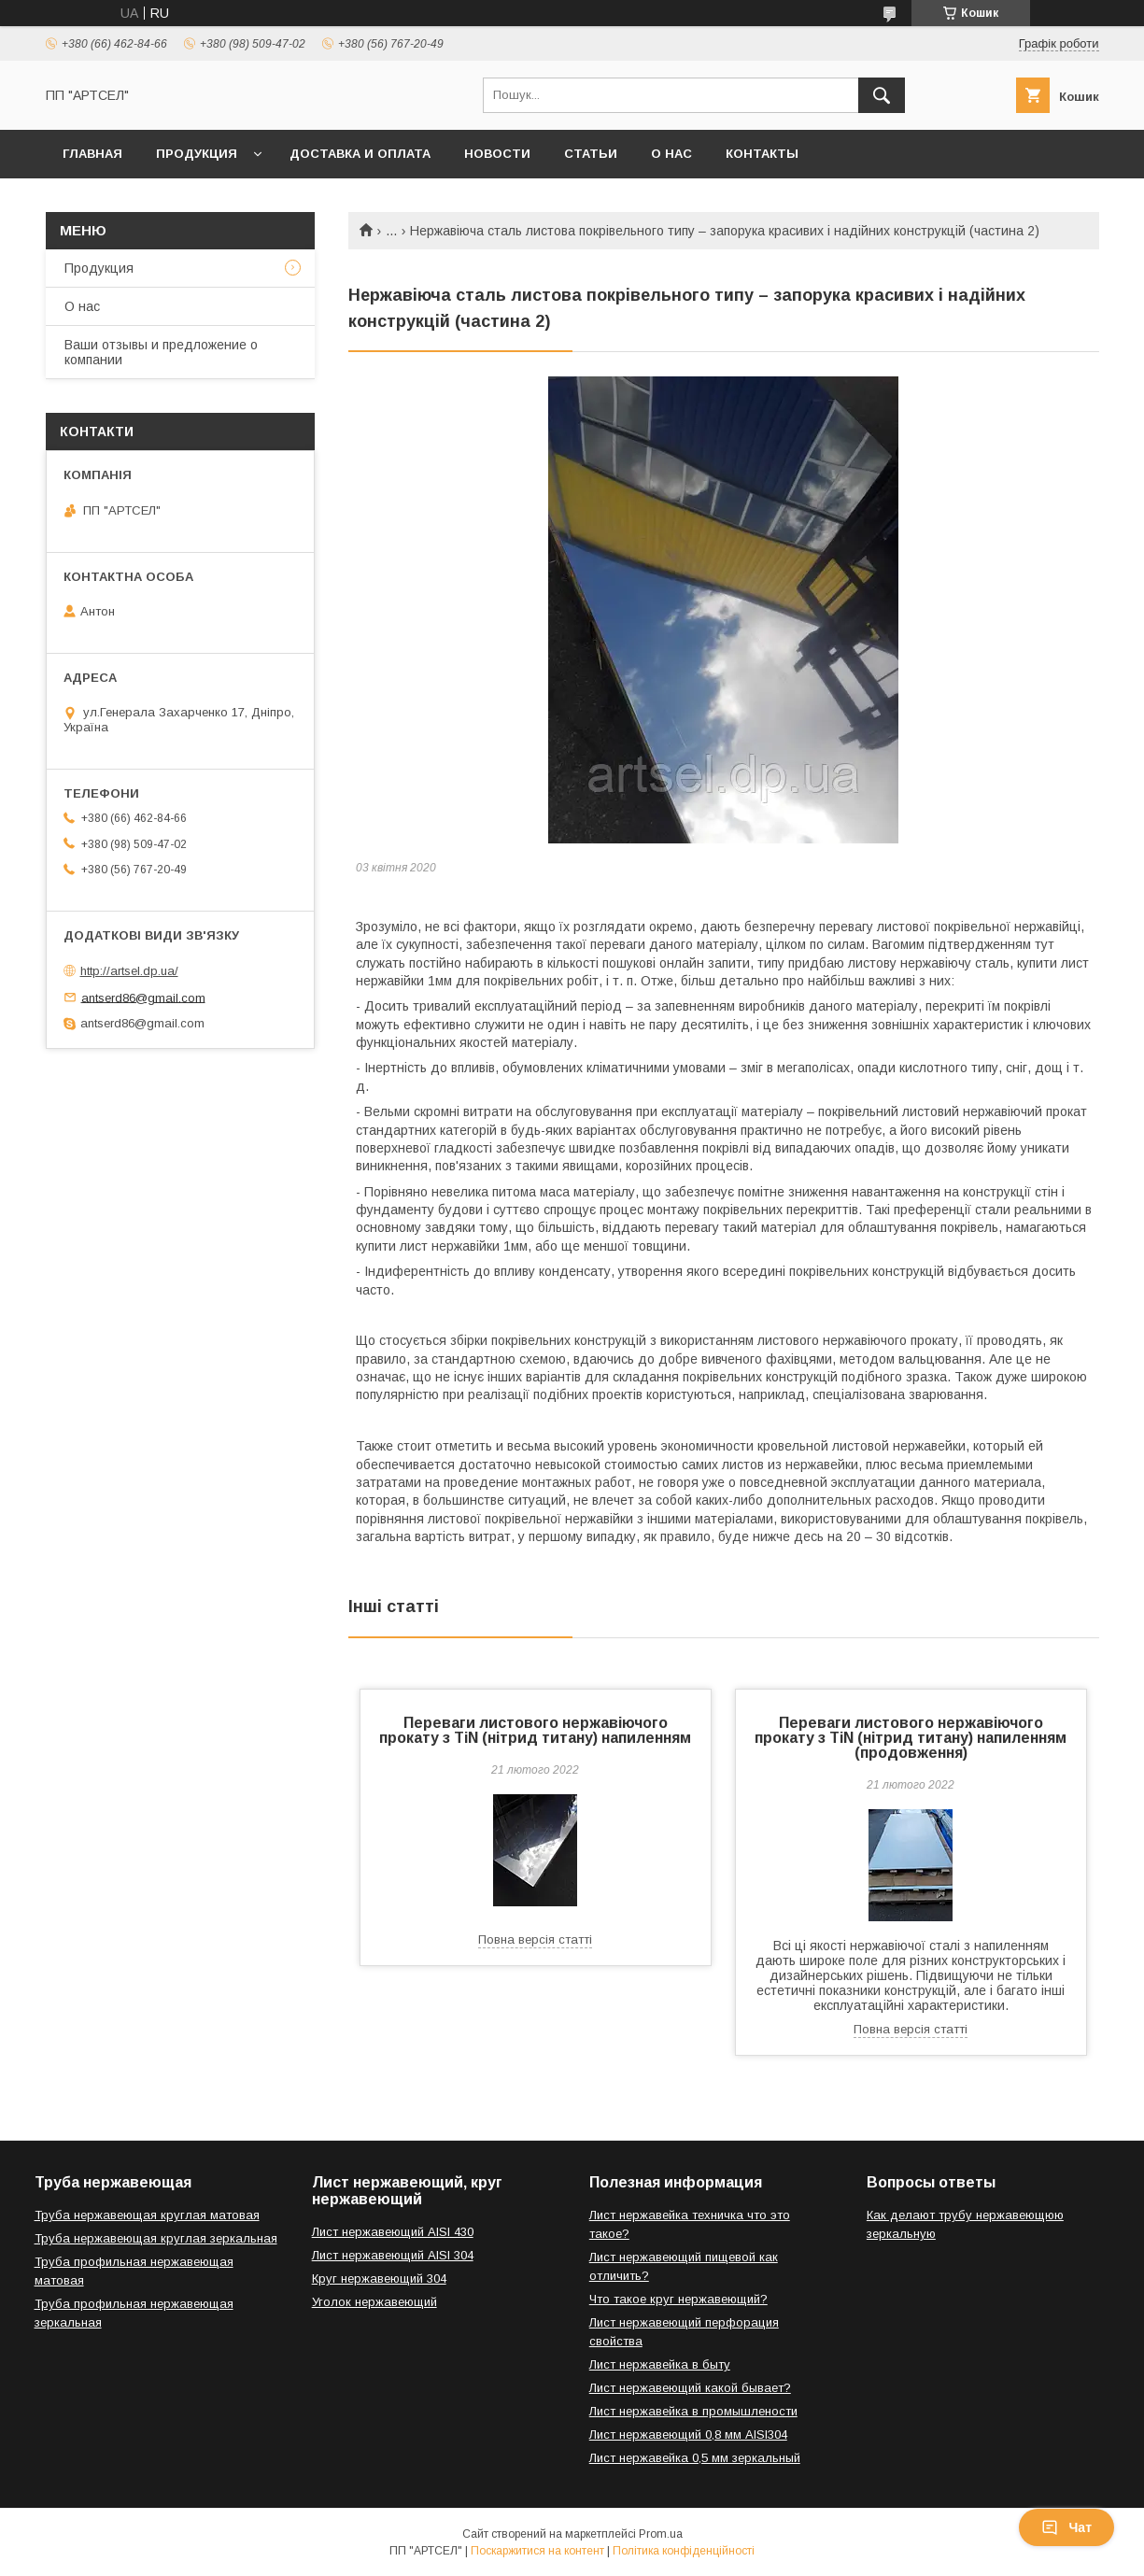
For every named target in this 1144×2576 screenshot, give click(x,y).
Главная (92, 154)
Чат (1066, 2527)
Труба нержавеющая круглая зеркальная (156, 2238)
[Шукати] (881, 95)
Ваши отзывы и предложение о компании (161, 352)
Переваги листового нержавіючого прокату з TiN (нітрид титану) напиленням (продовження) (910, 1738)
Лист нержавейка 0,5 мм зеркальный (694, 2458)
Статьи (590, 154)
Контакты (762, 154)
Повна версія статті (535, 1939)
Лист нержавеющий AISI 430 (392, 2232)
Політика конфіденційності (684, 2550)
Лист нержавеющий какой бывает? (690, 2388)
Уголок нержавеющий (374, 2302)
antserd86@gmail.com (143, 997)
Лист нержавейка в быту (659, 2364)
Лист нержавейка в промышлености (693, 2411)
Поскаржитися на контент (537, 2550)
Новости (497, 154)
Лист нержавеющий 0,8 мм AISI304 (688, 2434)
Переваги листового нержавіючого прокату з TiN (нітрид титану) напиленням (535, 1730)
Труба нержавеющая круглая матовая (147, 2215)
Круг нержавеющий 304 (379, 2279)
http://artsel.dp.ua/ (129, 971)
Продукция (196, 154)
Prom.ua (661, 2534)
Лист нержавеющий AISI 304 (392, 2255)
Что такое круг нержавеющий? (678, 2299)
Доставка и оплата (360, 154)
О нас (671, 154)
